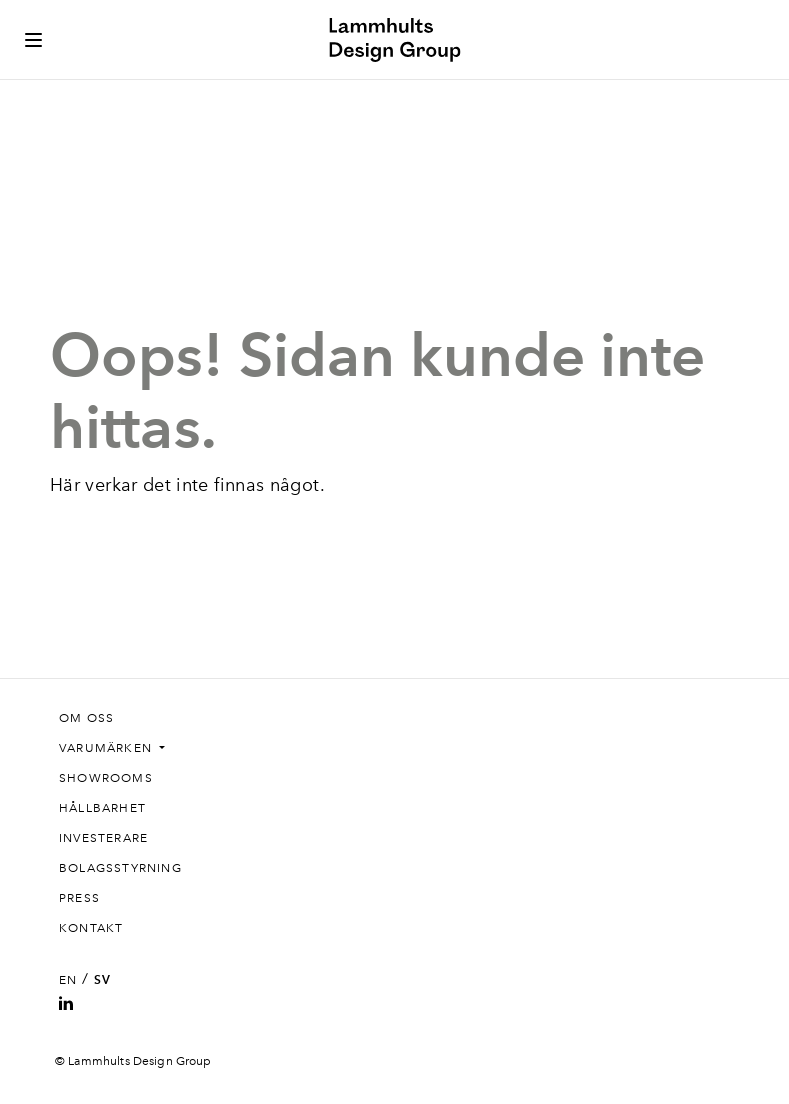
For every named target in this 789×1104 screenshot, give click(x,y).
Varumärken (107, 748)
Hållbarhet (102, 808)
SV (102, 980)
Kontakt (91, 928)
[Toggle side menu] (33, 40)
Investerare (103, 838)
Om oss (86, 718)
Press (79, 898)
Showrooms (106, 778)
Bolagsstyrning (120, 868)
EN (68, 980)
